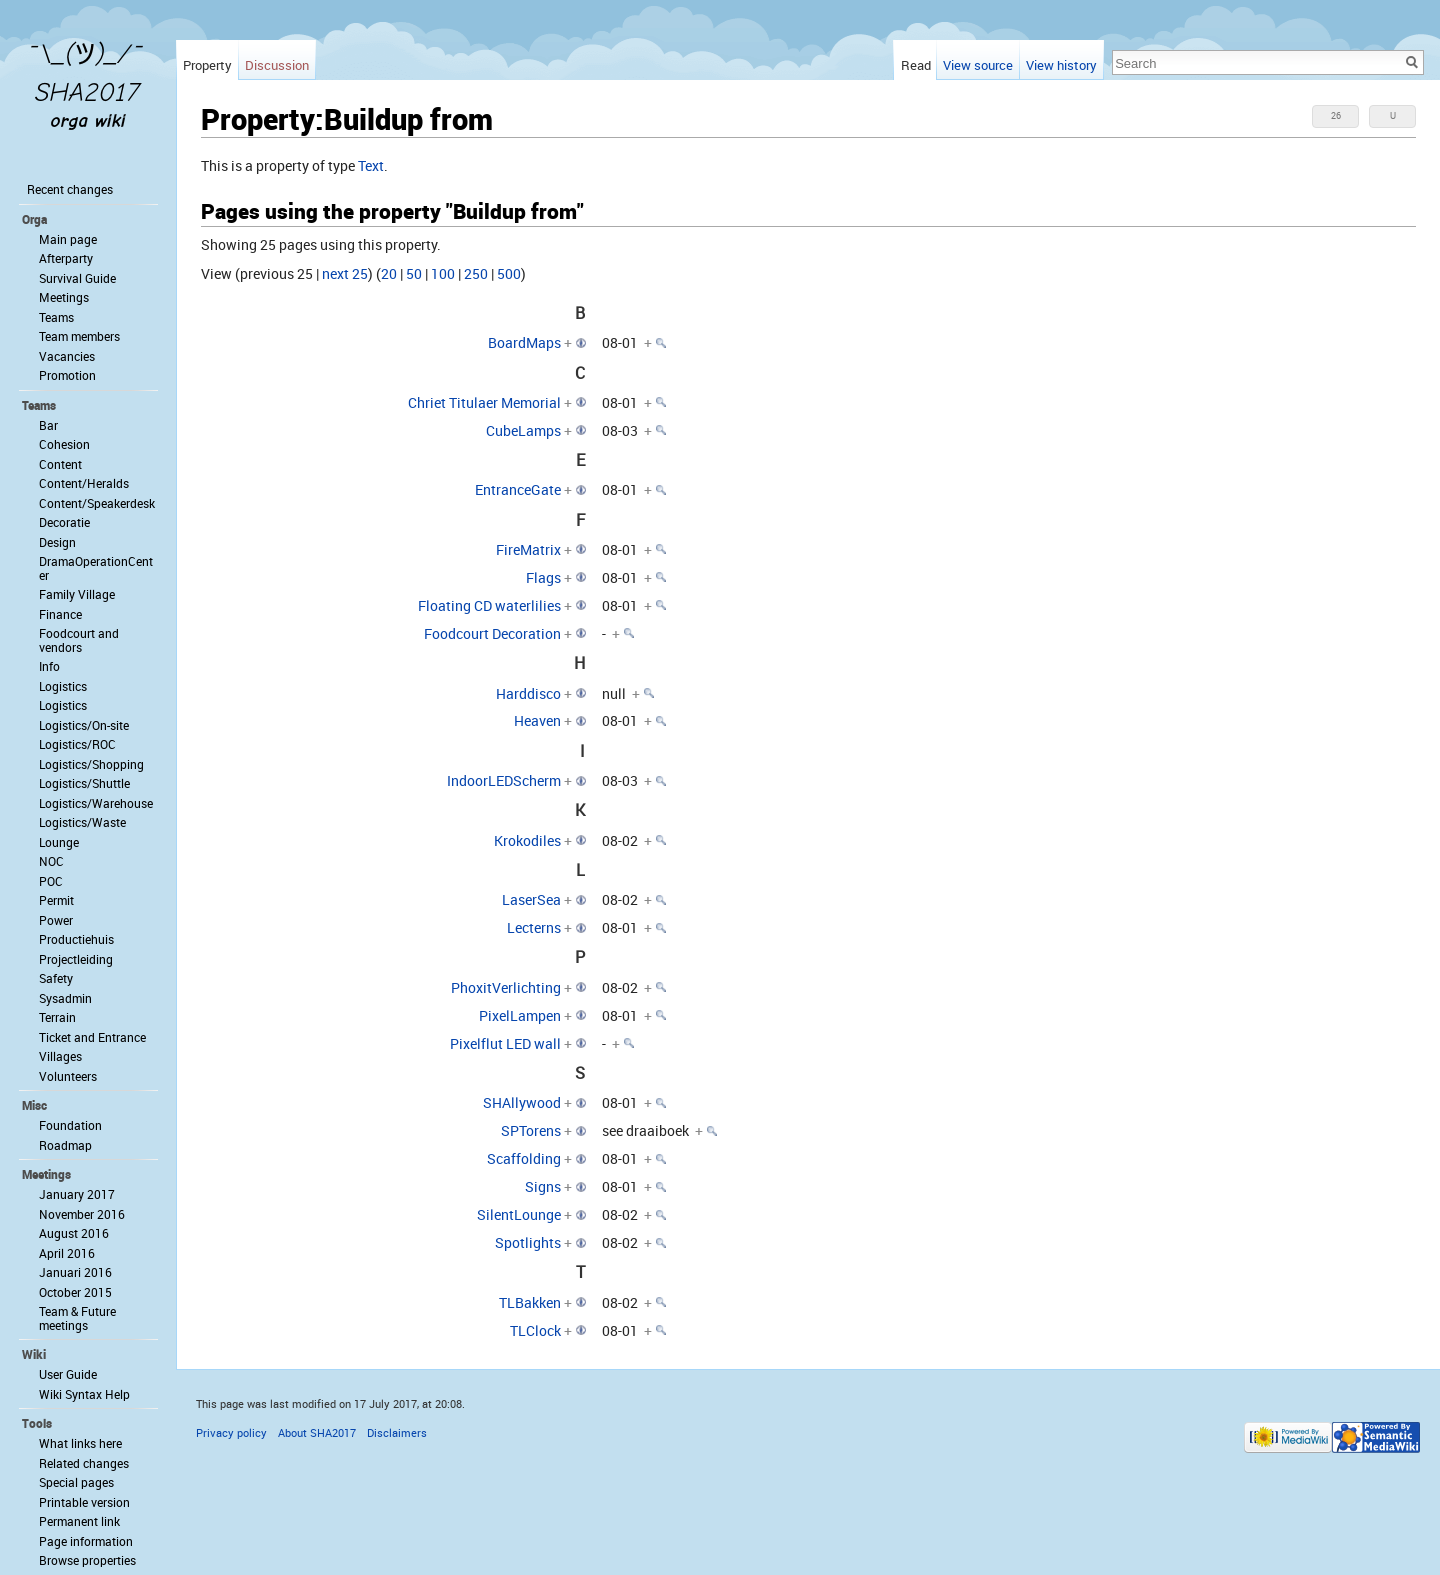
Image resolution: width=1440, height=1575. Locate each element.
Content (60, 464)
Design (57, 542)
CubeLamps (523, 430)
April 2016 (67, 1253)
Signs (543, 1186)
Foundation (70, 1125)
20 (389, 273)
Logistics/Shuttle (84, 783)
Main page (68, 239)
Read (916, 65)
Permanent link (79, 1521)
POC (51, 881)
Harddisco (528, 693)
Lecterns (534, 927)
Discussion (277, 65)
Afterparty (66, 258)
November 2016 (82, 1214)
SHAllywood (522, 1102)
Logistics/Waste (82, 822)
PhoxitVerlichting (506, 987)
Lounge (59, 842)
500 (509, 273)
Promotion (67, 375)
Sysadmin (65, 998)
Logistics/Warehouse (96, 803)
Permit (56, 900)
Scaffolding (524, 1158)
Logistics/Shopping (91, 764)
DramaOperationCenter (96, 568)
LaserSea (531, 899)
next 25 (345, 273)
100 (443, 273)
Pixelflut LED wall (505, 1043)
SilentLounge (519, 1214)
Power (56, 920)
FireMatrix (528, 549)
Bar (48, 425)
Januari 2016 (75, 1272)
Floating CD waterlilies (489, 605)
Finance (60, 614)
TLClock (535, 1330)
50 (414, 273)
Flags (543, 577)
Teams (56, 317)
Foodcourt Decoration (492, 633)
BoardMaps (524, 342)
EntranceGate (518, 489)
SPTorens (531, 1130)
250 (476, 273)
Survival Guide (77, 278)
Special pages (76, 1482)
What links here (80, 1443)
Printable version (84, 1502)
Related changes (84, 1463)
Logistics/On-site (84, 725)
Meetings (64, 297)
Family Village (77, 594)
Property (207, 65)
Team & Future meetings (77, 1318)
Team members (79, 336)
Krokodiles (527, 840)
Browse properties (87, 1560)
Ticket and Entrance (92, 1037)
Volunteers (68, 1076)
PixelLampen (520, 1015)
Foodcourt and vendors (79, 640)
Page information (86, 1541)
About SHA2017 (317, 1432)
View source (978, 65)
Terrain (57, 1017)
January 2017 (77, 1194)
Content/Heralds (84, 483)
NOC (51, 861)
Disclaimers (397, 1432)
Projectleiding (76, 959)
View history (1061, 65)
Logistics (63, 686)
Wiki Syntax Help (84, 1394)
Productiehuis (76, 939)
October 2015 (75, 1292)
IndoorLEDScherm (504, 780)
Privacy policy (231, 1432)
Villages (60, 1056)
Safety (56, 978)
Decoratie (64, 522)
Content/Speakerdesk (97, 503)
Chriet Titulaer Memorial (484, 402)
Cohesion (64, 444)
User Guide (68, 1374)
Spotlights (528, 1242)
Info (49, 666)
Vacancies (67, 356)
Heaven (537, 720)
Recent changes (70, 189)
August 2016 (74, 1233)
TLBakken (530, 1302)
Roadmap (65, 1145)
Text (371, 165)
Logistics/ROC (77, 744)
